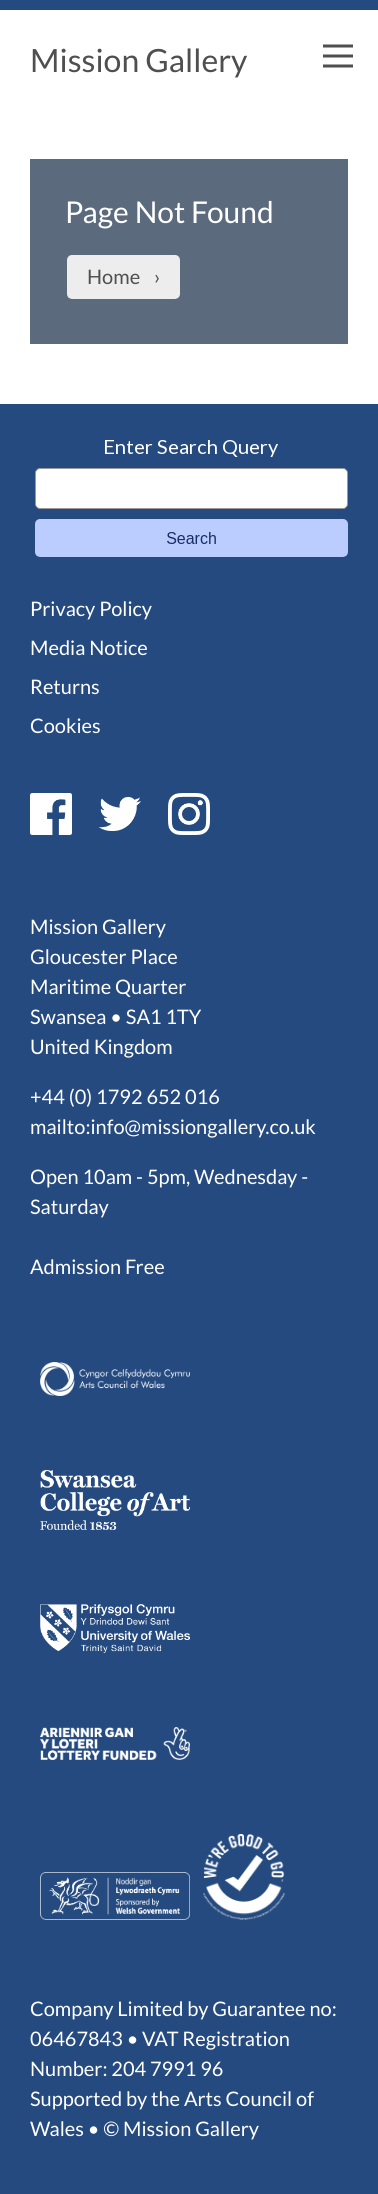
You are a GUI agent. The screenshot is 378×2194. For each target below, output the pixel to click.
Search (191, 538)
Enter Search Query (190, 446)
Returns (65, 687)
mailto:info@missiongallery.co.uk (173, 1127)
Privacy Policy (91, 609)
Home (113, 277)
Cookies (65, 726)
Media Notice (89, 648)
